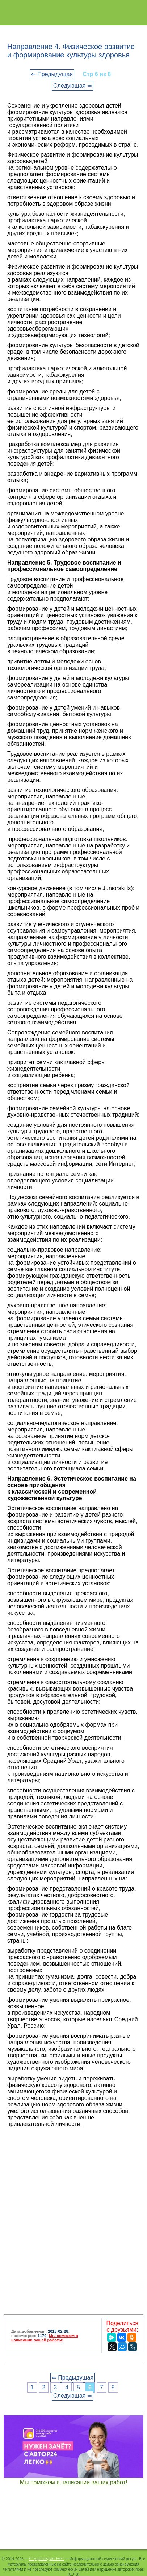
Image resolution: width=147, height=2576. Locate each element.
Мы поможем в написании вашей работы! (44, 2337)
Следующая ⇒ (72, 86)
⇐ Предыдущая (52, 74)
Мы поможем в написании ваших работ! (73, 2482)
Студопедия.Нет (46, 2558)
